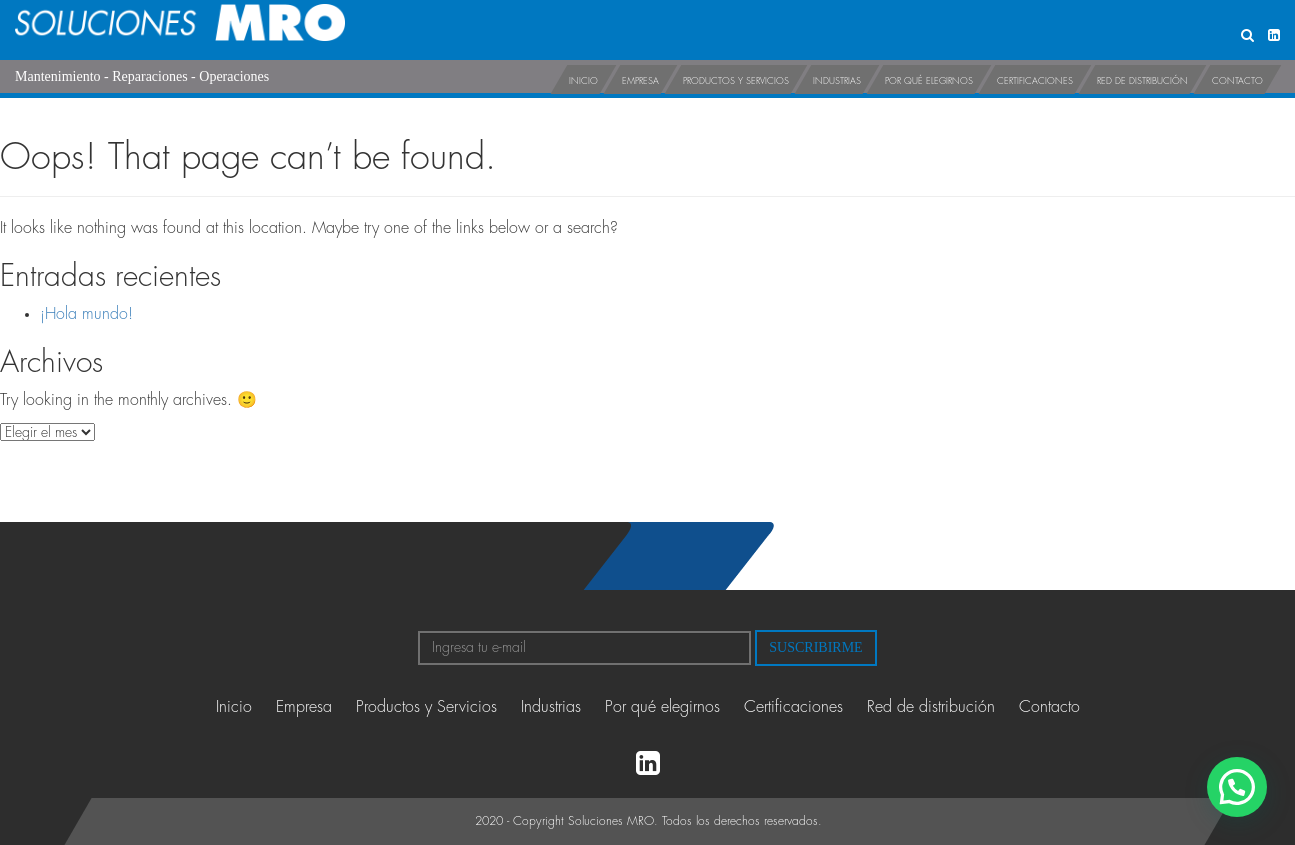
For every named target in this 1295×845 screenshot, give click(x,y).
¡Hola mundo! (86, 314)
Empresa (640, 81)
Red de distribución (1142, 81)
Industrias (837, 81)
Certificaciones (1035, 81)
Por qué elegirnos (929, 81)
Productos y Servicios (736, 81)
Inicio (583, 81)
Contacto (1237, 81)
